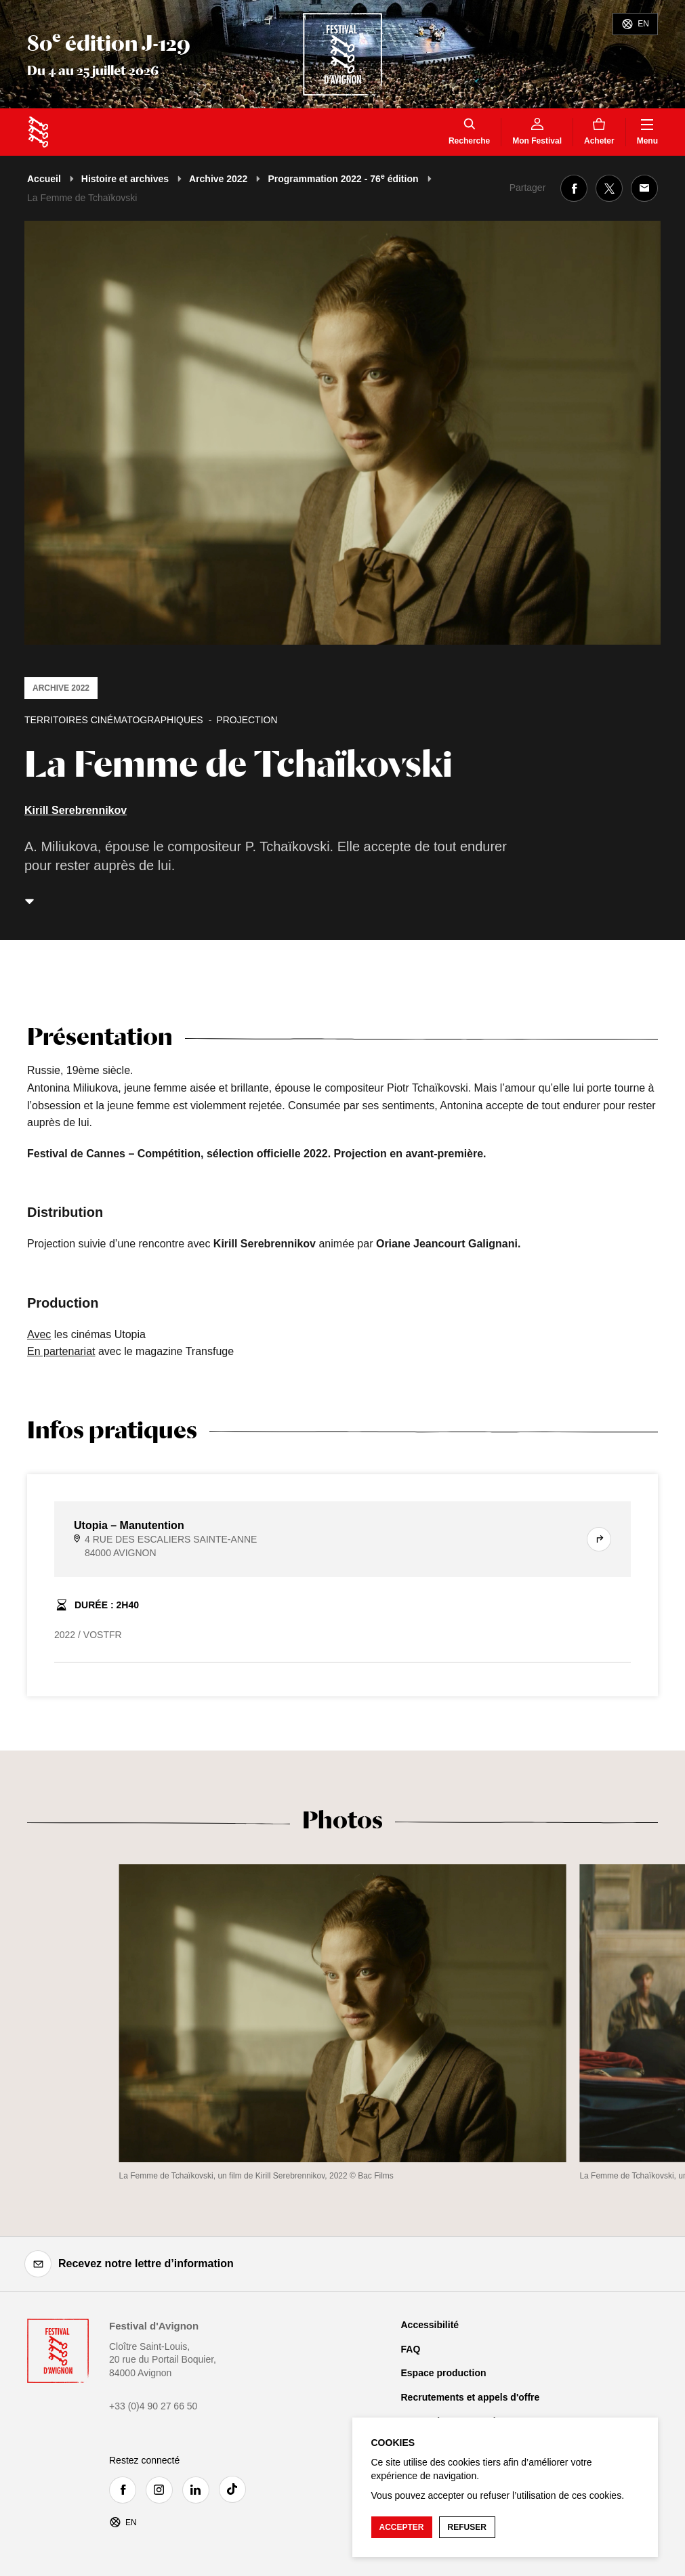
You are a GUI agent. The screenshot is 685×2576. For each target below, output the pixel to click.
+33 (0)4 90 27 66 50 (153, 2406)
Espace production (443, 2372)
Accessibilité (430, 2324)
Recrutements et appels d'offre (470, 2397)
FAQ (411, 2349)
